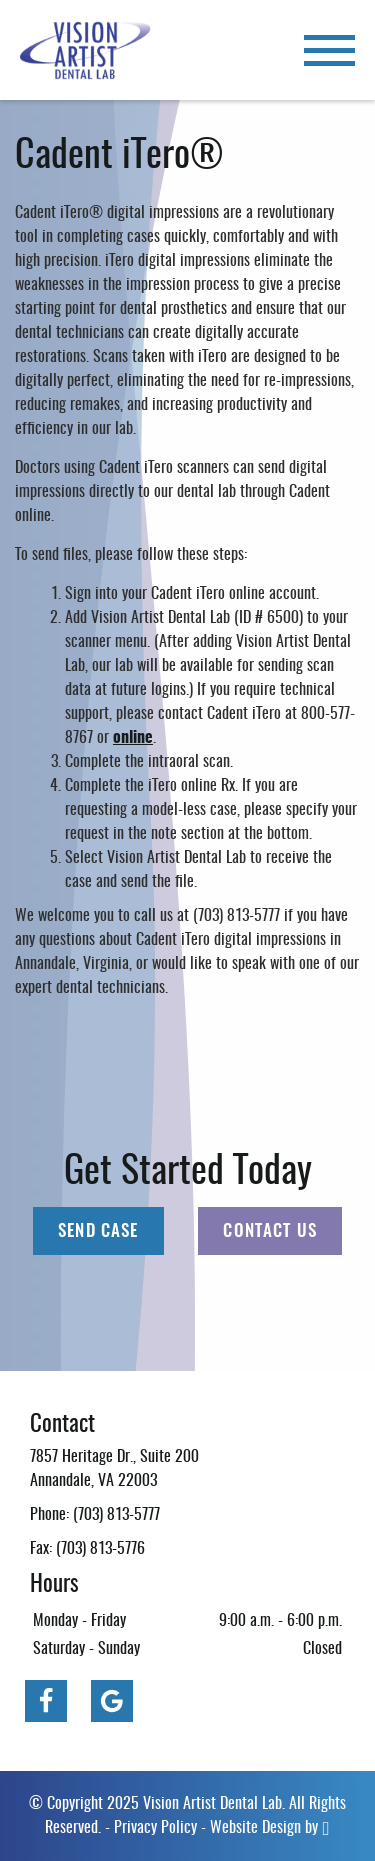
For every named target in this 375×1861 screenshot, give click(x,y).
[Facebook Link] (46, 1701)
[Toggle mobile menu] (329, 50)
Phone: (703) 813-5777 (95, 1515)
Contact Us (270, 1231)
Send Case (98, 1231)
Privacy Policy (155, 1828)
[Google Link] (112, 1701)
